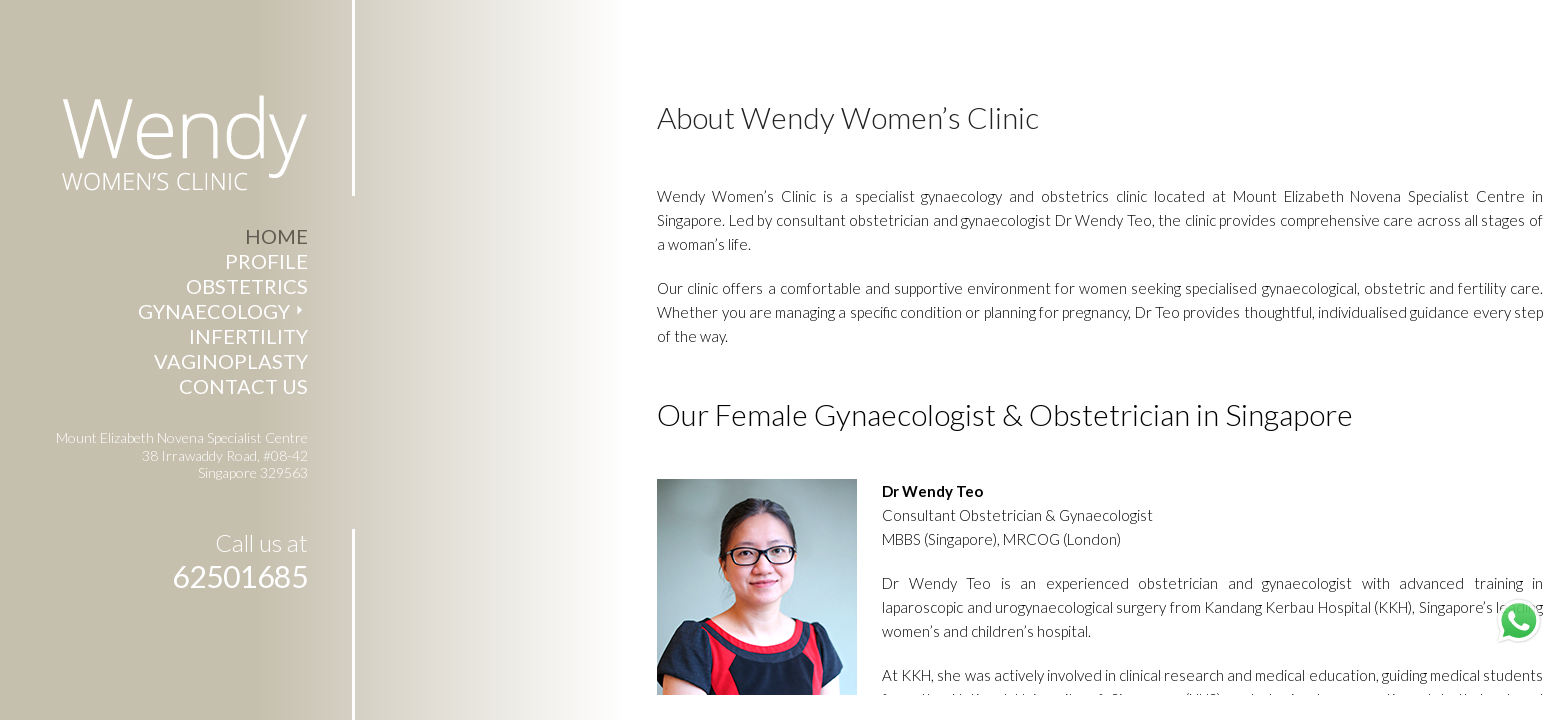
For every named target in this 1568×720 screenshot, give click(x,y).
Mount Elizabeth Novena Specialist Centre (1394, 190)
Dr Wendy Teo (951, 577)
